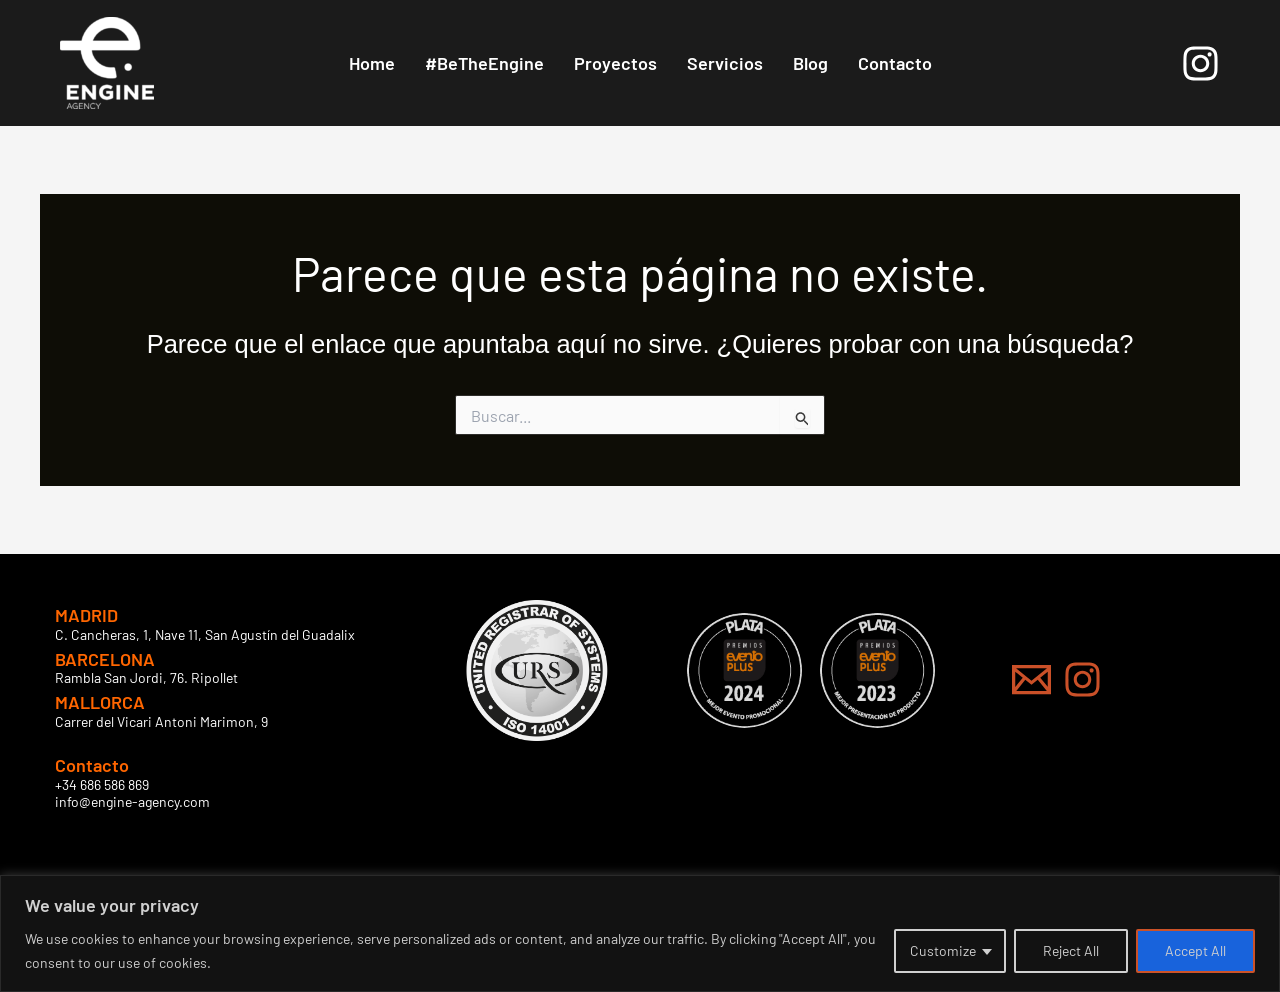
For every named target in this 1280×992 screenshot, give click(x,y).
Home (372, 63)
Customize (943, 950)
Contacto (895, 63)
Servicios (725, 63)
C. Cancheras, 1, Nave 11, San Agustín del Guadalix (205, 634)
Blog (810, 63)
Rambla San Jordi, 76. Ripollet (146, 677)
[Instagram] (1200, 63)
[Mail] (1031, 679)
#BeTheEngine (484, 63)
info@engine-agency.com (132, 801)
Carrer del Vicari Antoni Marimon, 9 (161, 721)
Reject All (1071, 950)
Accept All (1195, 950)
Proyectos (615, 63)
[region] (640, 933)
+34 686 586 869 (102, 784)
